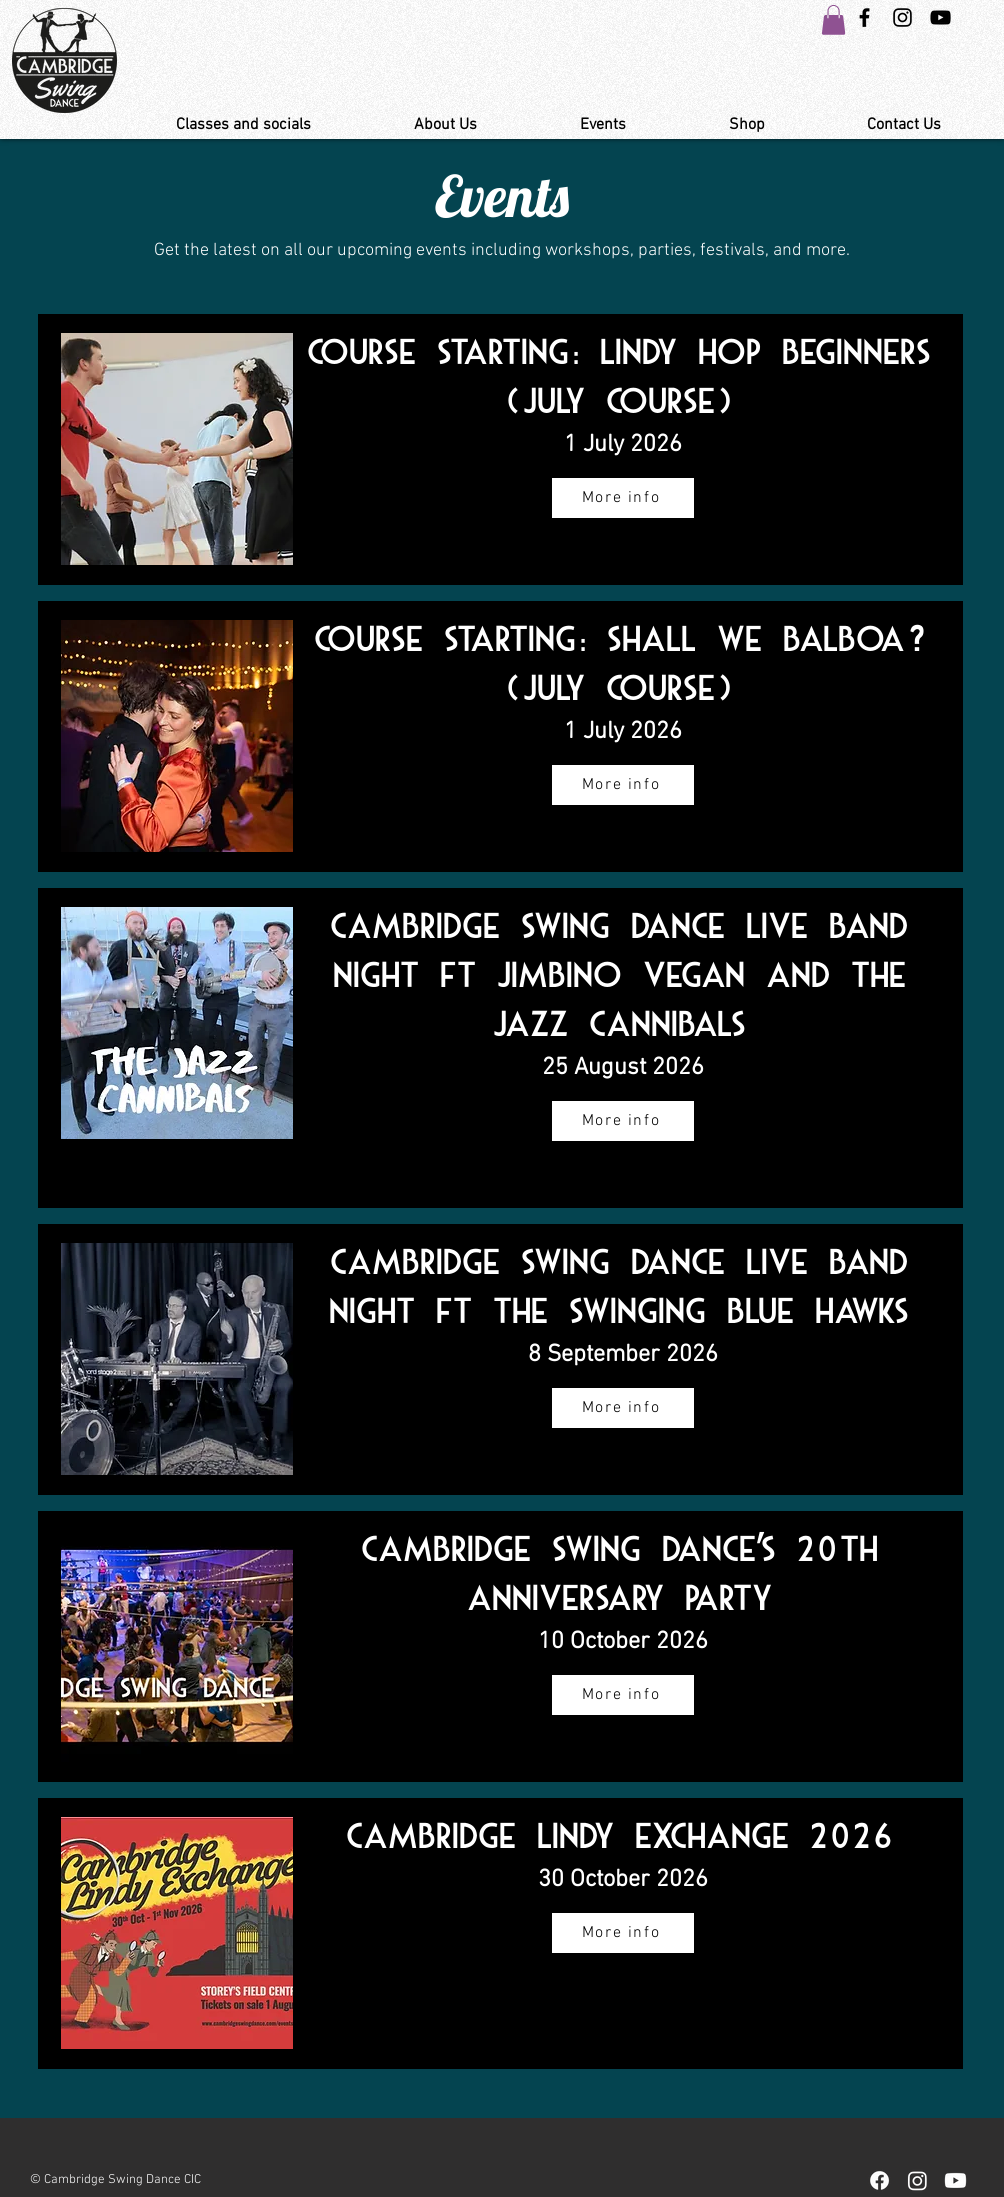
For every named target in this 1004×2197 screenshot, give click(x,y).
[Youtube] (955, 2180)
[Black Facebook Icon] (864, 17)
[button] (833, 20)
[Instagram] (917, 2180)
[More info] (623, 498)
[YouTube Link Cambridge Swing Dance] (940, 17)
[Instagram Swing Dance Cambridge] (902, 17)
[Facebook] (879, 2180)
